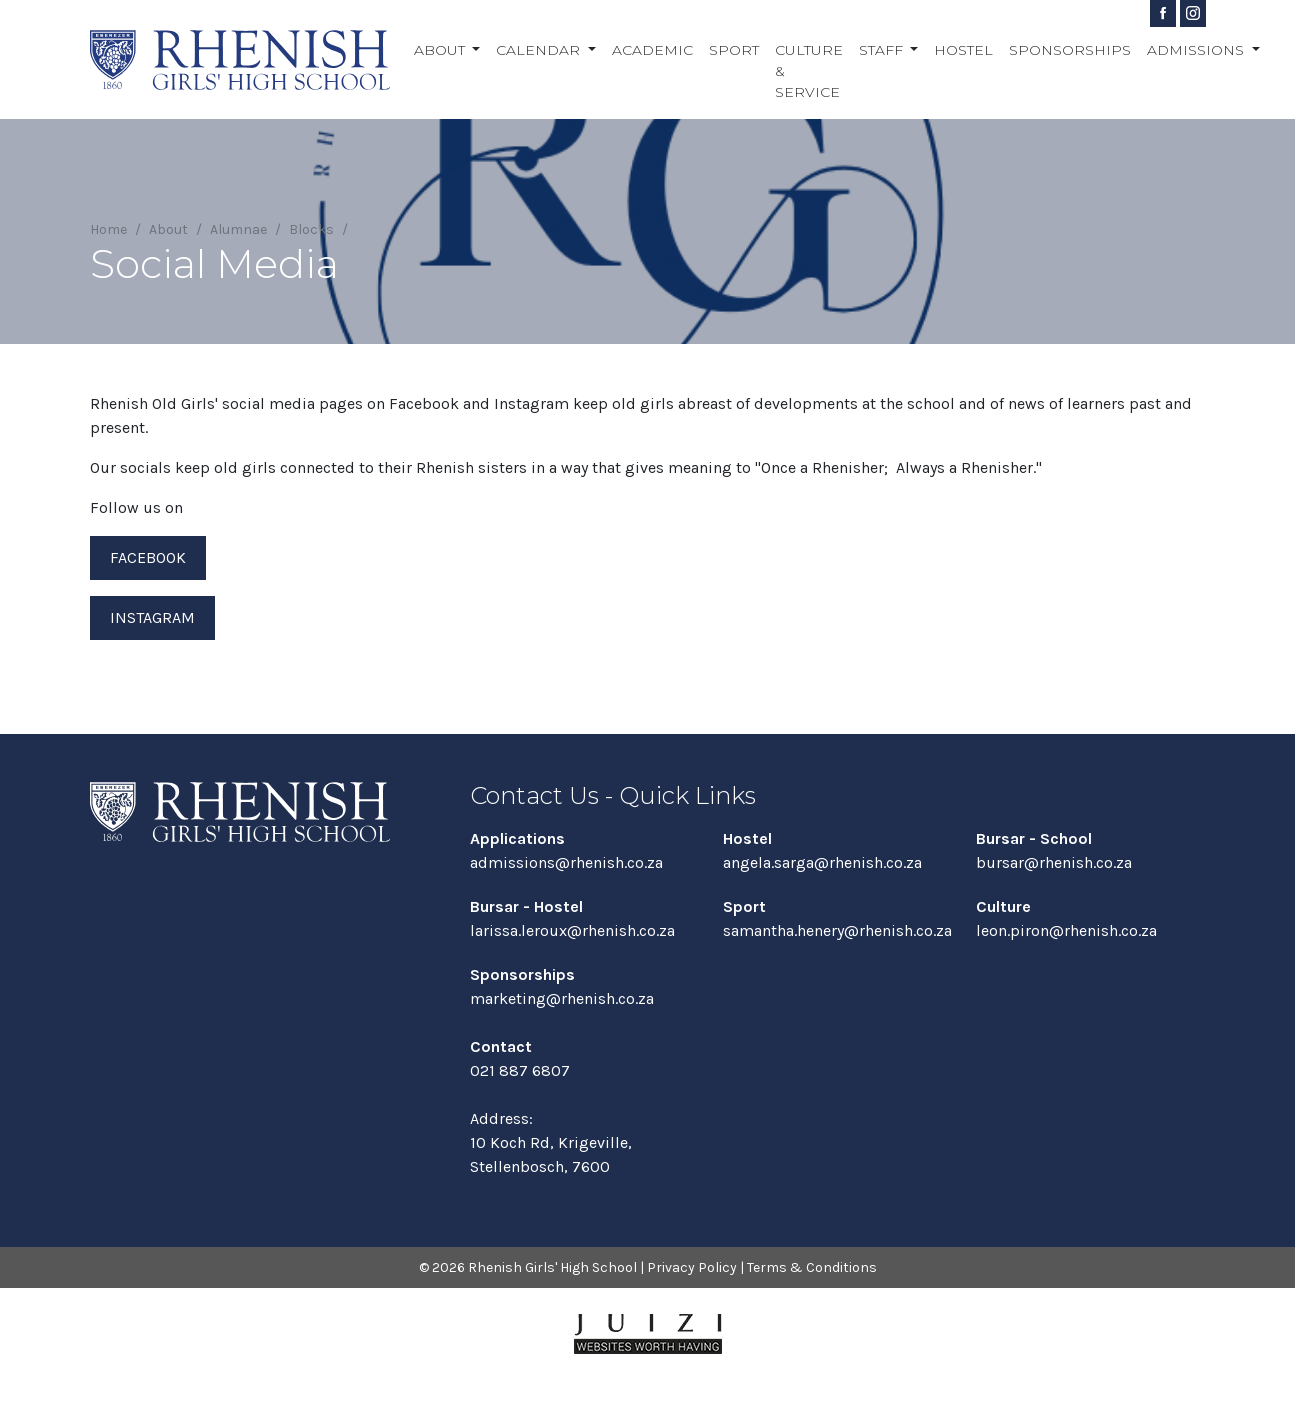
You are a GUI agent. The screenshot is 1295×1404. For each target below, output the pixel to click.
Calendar (540, 50)
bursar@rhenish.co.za (1054, 862)
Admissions (1197, 50)
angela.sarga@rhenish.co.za (822, 862)
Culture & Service (809, 71)
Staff (883, 50)
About (441, 50)
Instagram (152, 617)
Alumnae (238, 229)
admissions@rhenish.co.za (566, 862)
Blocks (311, 229)
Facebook (148, 557)
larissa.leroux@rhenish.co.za (572, 930)
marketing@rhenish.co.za (562, 998)
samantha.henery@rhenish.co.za (837, 930)
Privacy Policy (692, 1267)
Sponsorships (1070, 50)
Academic (652, 50)
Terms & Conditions (812, 1267)
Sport (734, 50)
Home (108, 229)
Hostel (963, 50)
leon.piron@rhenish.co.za (1066, 930)
